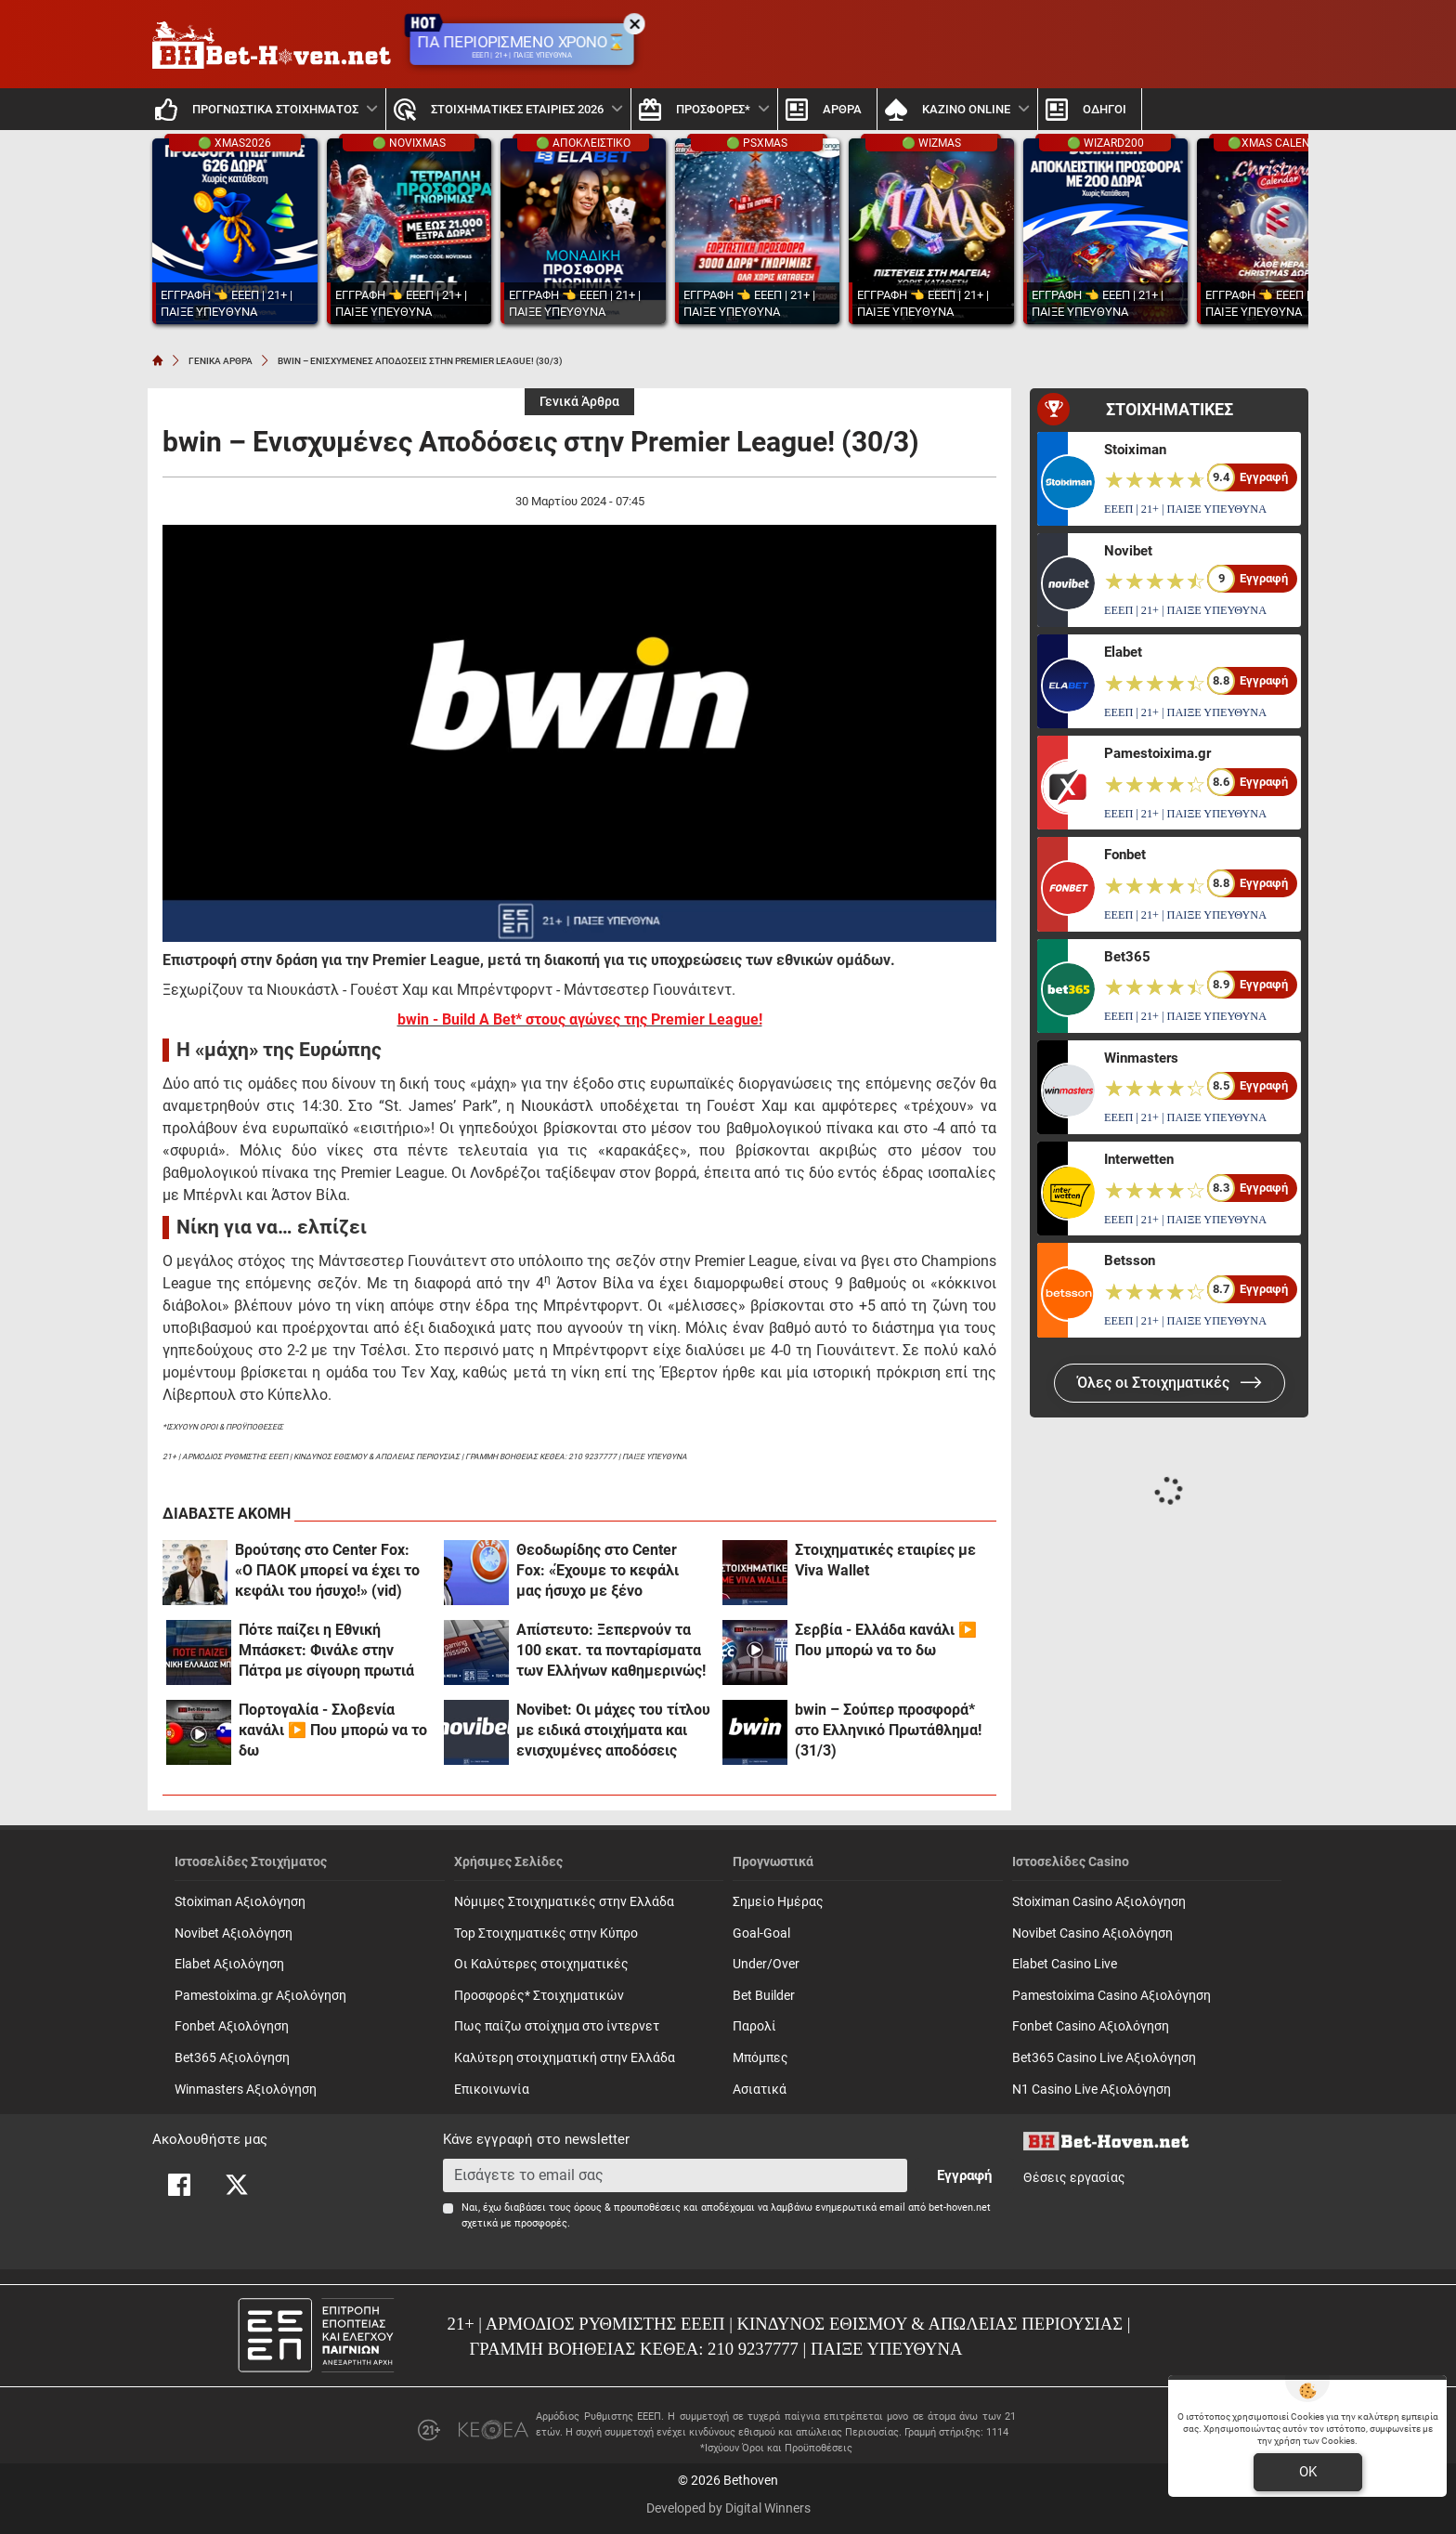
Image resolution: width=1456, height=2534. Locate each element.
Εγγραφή (964, 2175)
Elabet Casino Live (1064, 1964)
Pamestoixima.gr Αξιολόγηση (260, 1996)
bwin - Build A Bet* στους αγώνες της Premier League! (579, 1019)
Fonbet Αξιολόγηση (232, 2026)
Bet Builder (764, 1996)
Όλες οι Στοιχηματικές (1169, 1382)
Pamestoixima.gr (1157, 753)
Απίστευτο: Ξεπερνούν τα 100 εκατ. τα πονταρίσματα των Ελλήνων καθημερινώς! (611, 1650)
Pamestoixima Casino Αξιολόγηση (1111, 1996)
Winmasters (1141, 1058)
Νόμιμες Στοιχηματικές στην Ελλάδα (564, 1902)
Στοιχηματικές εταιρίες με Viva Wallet (885, 1560)
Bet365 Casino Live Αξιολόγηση (1104, 2058)
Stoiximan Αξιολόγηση (240, 1902)
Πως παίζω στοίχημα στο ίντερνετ (556, 2026)
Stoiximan (1135, 449)
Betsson (1129, 1260)
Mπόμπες (760, 2058)
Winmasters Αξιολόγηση (246, 2089)
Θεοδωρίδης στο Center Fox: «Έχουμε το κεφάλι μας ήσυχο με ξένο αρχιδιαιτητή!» (597, 1571)
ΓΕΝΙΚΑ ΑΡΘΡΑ (220, 361)
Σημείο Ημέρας (778, 1902)
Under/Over (766, 1964)
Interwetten (1139, 1159)
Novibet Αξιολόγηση (233, 1933)
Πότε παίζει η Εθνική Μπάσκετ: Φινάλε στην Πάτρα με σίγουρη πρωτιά (326, 1650)
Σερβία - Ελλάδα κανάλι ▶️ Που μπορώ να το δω (886, 1640)
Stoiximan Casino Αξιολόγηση (1099, 1902)
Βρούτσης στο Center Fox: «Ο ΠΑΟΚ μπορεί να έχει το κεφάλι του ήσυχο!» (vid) (327, 1570)
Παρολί (754, 2026)
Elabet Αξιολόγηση (229, 1964)
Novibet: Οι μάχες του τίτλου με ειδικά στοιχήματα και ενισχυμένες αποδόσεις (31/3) (613, 1731)
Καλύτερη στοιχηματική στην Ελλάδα (564, 2058)
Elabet (1123, 652)
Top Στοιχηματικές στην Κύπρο (546, 1933)
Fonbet (1125, 854)
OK (1308, 2471)
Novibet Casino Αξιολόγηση (1092, 1933)
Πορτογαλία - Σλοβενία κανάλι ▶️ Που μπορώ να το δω (333, 1730)
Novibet (1128, 550)
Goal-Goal (761, 1933)
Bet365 (1127, 956)
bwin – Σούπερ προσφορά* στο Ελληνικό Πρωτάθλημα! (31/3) (888, 1730)
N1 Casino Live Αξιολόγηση (1091, 2089)
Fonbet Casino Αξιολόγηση (1090, 2026)
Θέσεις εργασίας (1074, 2178)
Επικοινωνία (491, 2089)
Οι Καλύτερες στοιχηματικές (541, 1964)
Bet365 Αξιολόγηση (232, 2058)
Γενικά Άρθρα (579, 402)
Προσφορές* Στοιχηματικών (539, 1996)
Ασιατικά (759, 2089)
